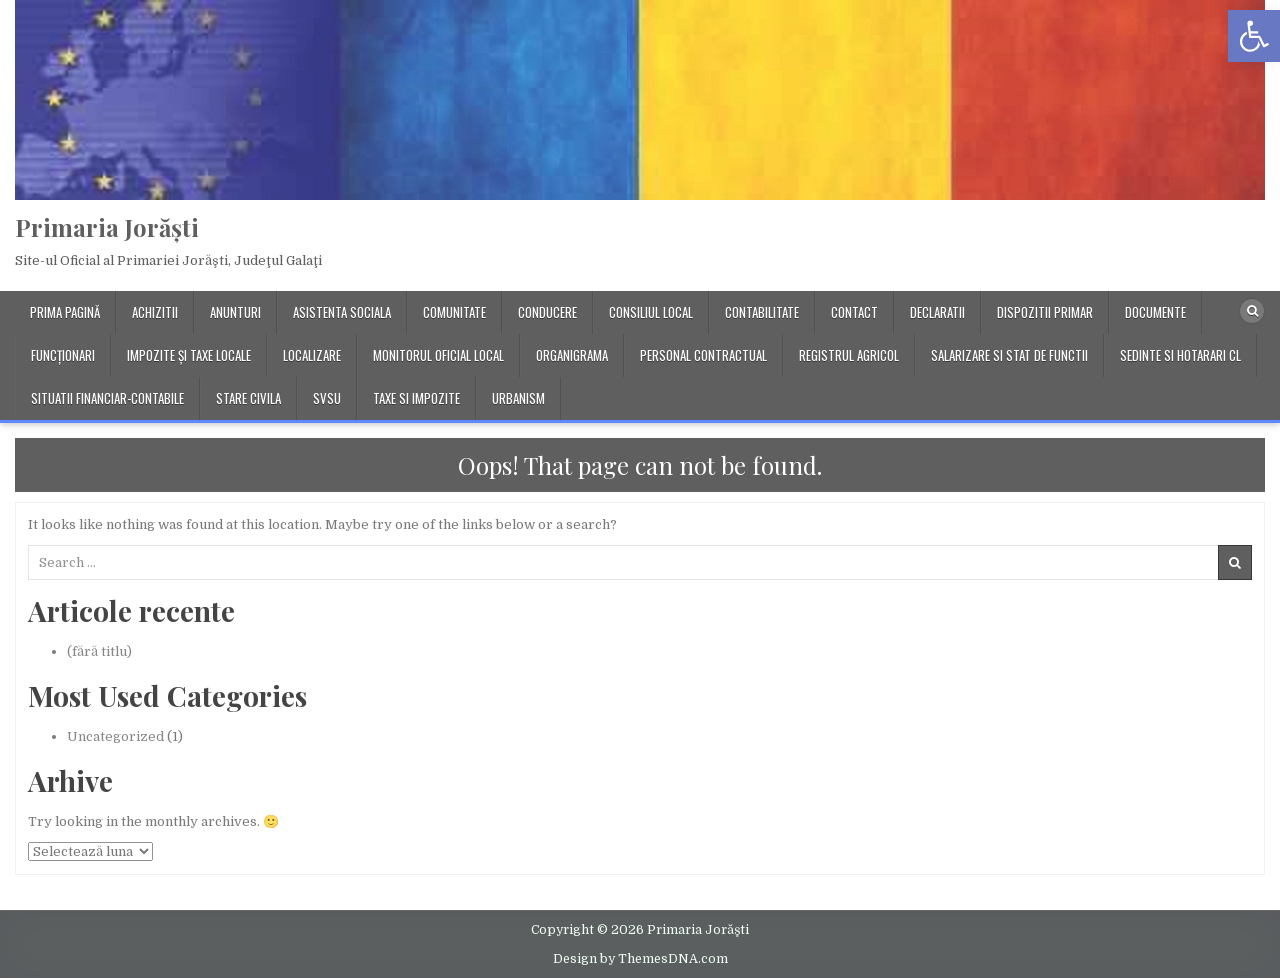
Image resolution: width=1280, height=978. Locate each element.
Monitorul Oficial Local (438, 355)
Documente (1155, 312)
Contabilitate (762, 312)
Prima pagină (65, 312)
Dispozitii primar (1045, 312)
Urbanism (518, 398)
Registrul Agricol (849, 355)
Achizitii (155, 312)
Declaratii (937, 312)
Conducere (547, 312)
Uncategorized (115, 736)
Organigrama (572, 355)
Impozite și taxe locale (189, 355)
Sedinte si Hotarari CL (1180, 355)
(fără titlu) (99, 651)
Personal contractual (703, 355)
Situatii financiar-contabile (107, 398)
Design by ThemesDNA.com (640, 959)
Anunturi (235, 312)
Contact (854, 312)
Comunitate (454, 312)
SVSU (327, 398)
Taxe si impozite (416, 398)
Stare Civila (248, 398)
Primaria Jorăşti (107, 227)
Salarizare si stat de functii (1009, 355)
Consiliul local (651, 312)
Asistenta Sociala (342, 312)
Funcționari (63, 355)
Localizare (312, 355)
